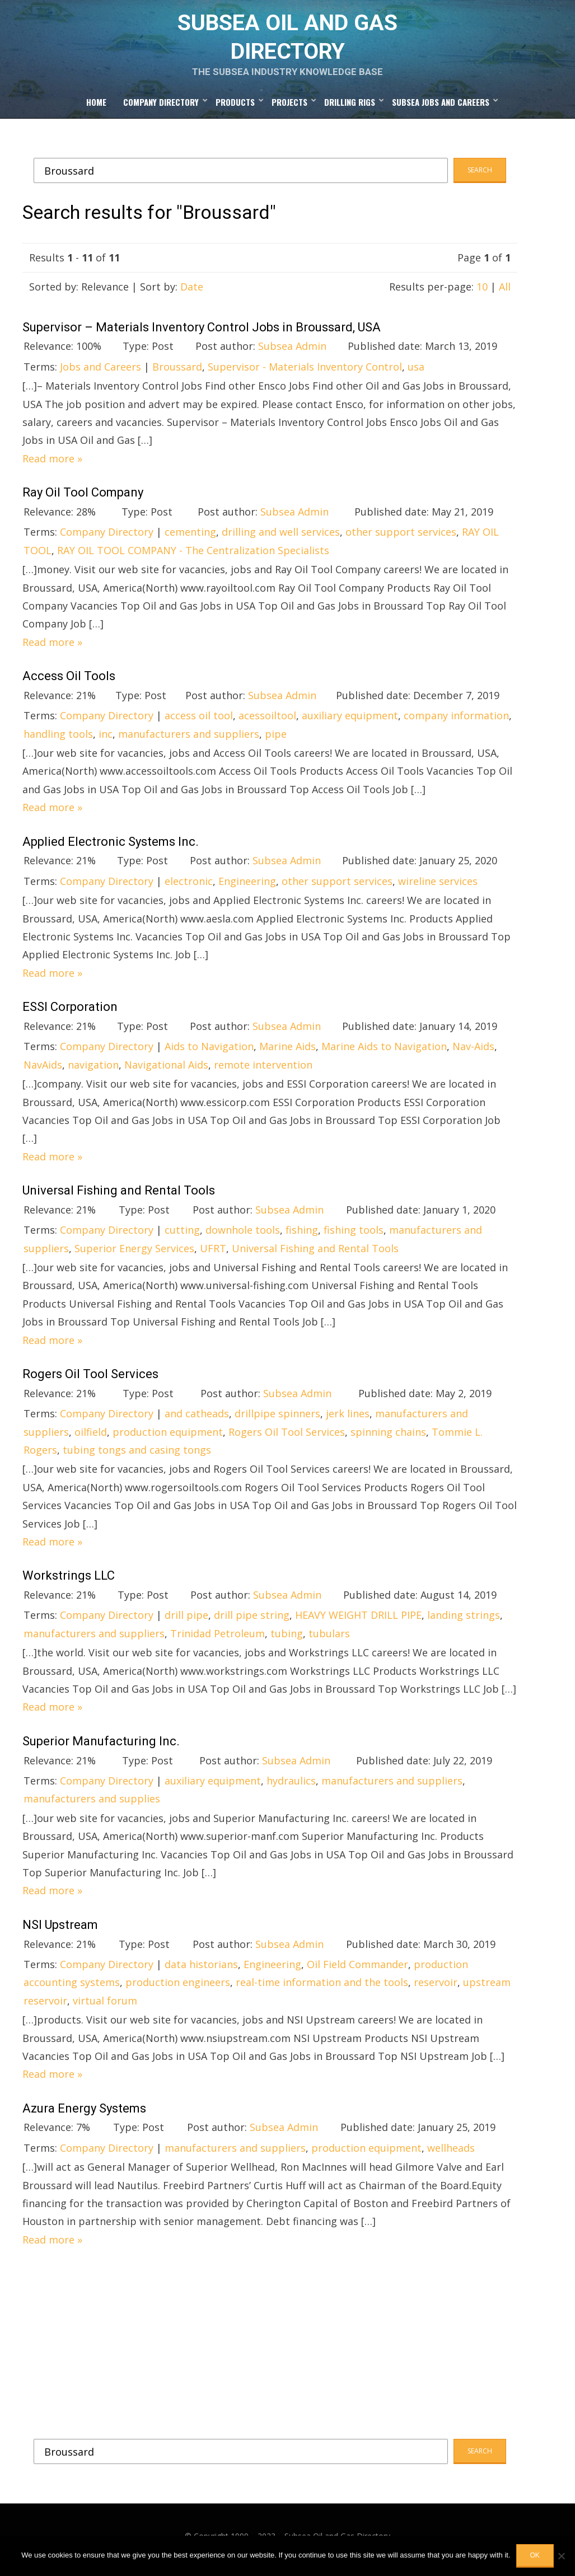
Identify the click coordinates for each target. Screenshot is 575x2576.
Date (191, 294)
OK (535, 2555)
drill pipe (186, 1622)
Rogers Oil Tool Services (90, 1381)
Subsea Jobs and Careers (440, 110)
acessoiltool (267, 723)
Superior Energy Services (134, 1255)
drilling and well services (281, 539)
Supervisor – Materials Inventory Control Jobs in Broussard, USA (201, 334)
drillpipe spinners (277, 1421)
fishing (302, 1237)
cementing (190, 539)
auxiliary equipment (350, 723)
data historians (201, 1971)
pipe (276, 741)
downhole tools (242, 1237)
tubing (286, 1640)
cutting (182, 1237)
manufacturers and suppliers (188, 741)
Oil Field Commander (357, 1971)
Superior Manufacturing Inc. (101, 1748)
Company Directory (161, 110)
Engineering (247, 888)
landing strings (463, 1622)
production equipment (168, 1439)
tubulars (329, 1640)
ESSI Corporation (70, 1014)
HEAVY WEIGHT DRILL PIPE (358, 1622)
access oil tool (199, 723)
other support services (400, 539)
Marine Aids (287, 1054)
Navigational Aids (166, 1072)
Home (96, 110)
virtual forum (105, 2008)
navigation (93, 1072)
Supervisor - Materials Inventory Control (305, 374)
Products (235, 110)
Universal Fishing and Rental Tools (118, 1198)
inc (106, 741)
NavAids (43, 1072)
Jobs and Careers (100, 374)
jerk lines (348, 1421)
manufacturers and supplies (92, 1806)
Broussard (177, 374)
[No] (561, 2555)
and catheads (197, 1421)
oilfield (90, 1439)
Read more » (52, 465)
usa (416, 374)
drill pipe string (251, 1622)
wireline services (438, 888)
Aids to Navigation (209, 1054)
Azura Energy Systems (84, 2116)
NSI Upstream (60, 1932)
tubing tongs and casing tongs (137, 1457)
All (505, 294)
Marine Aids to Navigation (384, 1054)
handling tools (58, 741)
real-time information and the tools (322, 1990)
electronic (189, 888)
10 (482, 294)
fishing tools (354, 1237)
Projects (289, 110)
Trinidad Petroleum (217, 1640)
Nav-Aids (473, 1054)
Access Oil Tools (68, 683)
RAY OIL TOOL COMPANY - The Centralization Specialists (193, 557)
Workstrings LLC (68, 1583)
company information (456, 723)
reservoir (435, 1990)
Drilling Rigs (349, 110)
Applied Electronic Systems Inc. (110, 849)
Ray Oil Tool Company (82, 500)
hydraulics (291, 1788)
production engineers (177, 1990)
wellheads (451, 2155)
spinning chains (388, 1439)
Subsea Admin (292, 353)
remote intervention (263, 1072)
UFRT (213, 1255)
